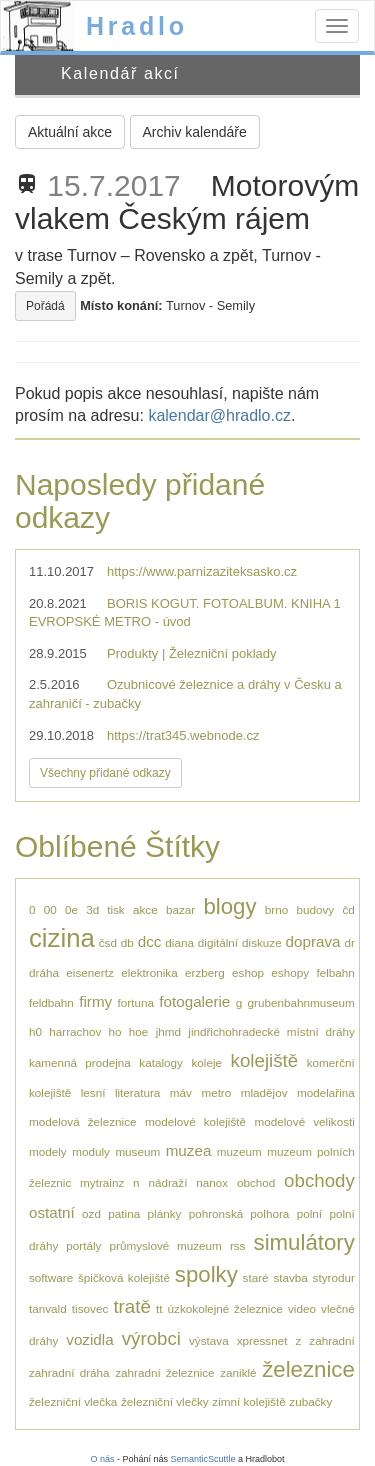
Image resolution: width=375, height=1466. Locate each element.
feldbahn (51, 1002)
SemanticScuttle (203, 1459)
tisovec (90, 1308)
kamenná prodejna (80, 1062)
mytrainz (102, 1182)
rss (238, 1245)
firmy (95, 1001)
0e (71, 909)
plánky (165, 1213)
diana (179, 942)
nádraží (167, 1182)
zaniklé (238, 1372)
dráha (44, 972)
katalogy (161, 1062)
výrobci (151, 1338)
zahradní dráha (69, 1372)
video (302, 1308)
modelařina (326, 1092)
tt (159, 1308)
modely (48, 1151)
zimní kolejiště (248, 1401)
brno (276, 909)
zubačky (310, 1401)
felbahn (335, 972)
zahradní (331, 1340)
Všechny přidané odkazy (105, 773)
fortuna (136, 1002)
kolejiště (265, 1060)
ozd (91, 1213)
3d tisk (105, 909)
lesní (93, 1092)
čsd (108, 942)
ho (115, 1031)
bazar (180, 909)
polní (309, 1213)
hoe (139, 1031)
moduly (91, 1151)
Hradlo (137, 26)
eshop (248, 972)
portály (83, 1245)
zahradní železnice (164, 1372)
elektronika (149, 972)
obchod (256, 1182)
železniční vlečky (165, 1401)
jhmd (168, 1031)
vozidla (89, 1339)
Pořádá (45, 306)
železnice (308, 1369)
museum (137, 1151)
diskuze (262, 942)
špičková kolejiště (124, 1277)
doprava (313, 941)
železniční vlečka (73, 1401)
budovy (315, 909)
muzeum (239, 1151)
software (51, 1277)
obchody (319, 1180)
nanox (212, 1182)
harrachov (75, 1031)
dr (349, 942)
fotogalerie (194, 1001)
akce (145, 909)
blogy (229, 906)
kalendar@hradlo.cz (219, 415)
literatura (137, 1092)
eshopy (290, 972)
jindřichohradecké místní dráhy (271, 1031)
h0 (35, 1031)
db (127, 942)
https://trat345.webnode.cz (183, 735)
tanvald (48, 1308)
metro (216, 1092)
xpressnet (262, 1340)
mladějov (264, 1092)
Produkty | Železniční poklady (192, 653)
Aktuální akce (70, 132)
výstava (209, 1340)
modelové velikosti (304, 1121)
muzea (189, 1150)
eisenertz (89, 972)
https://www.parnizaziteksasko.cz (202, 571)
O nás (102, 1459)
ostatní (52, 1212)
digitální (218, 942)
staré (256, 1277)
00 (50, 909)
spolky (206, 1274)
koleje (206, 1062)
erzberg (205, 972)
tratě (131, 1306)
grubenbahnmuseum (301, 1002)
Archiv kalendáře (195, 132)
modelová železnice (83, 1121)
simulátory (304, 1242)
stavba (290, 1277)
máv (181, 1092)
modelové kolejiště (195, 1121)
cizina (62, 938)
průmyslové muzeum (166, 1245)
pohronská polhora (239, 1213)
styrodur (334, 1277)
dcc (150, 941)
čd (348, 909)
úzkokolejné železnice (225, 1308)
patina (124, 1213)
